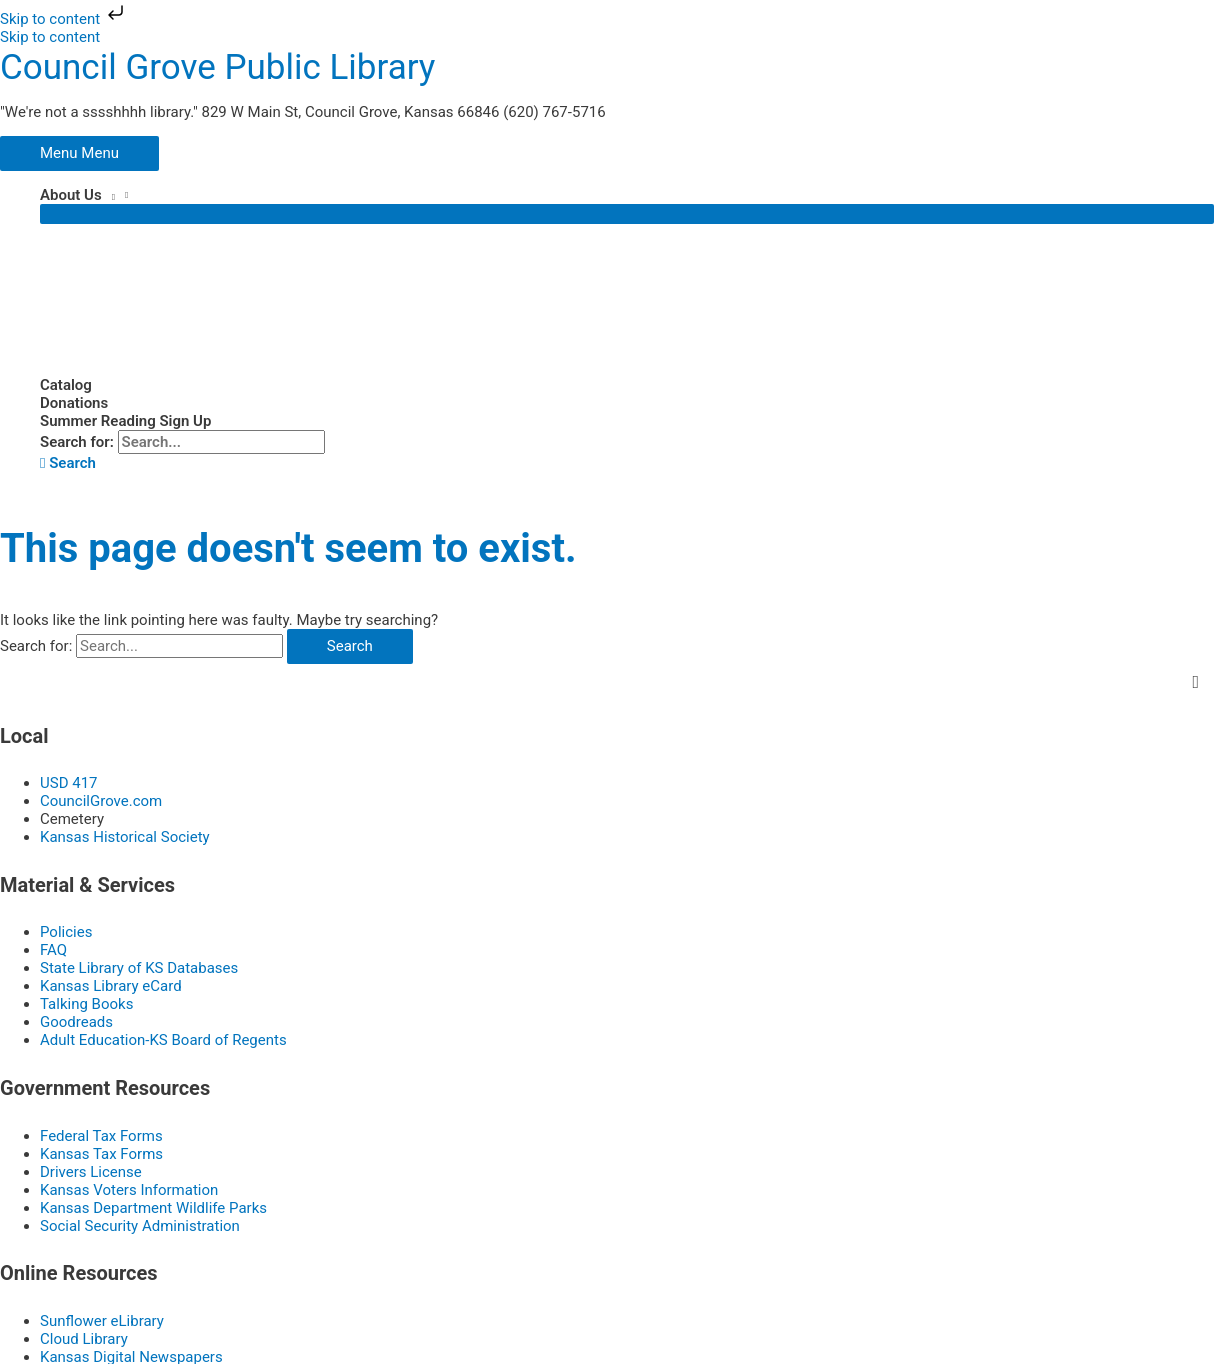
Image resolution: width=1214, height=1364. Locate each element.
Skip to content (64, 19)
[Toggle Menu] (627, 213)
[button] (68, 462)
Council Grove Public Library (217, 66)
